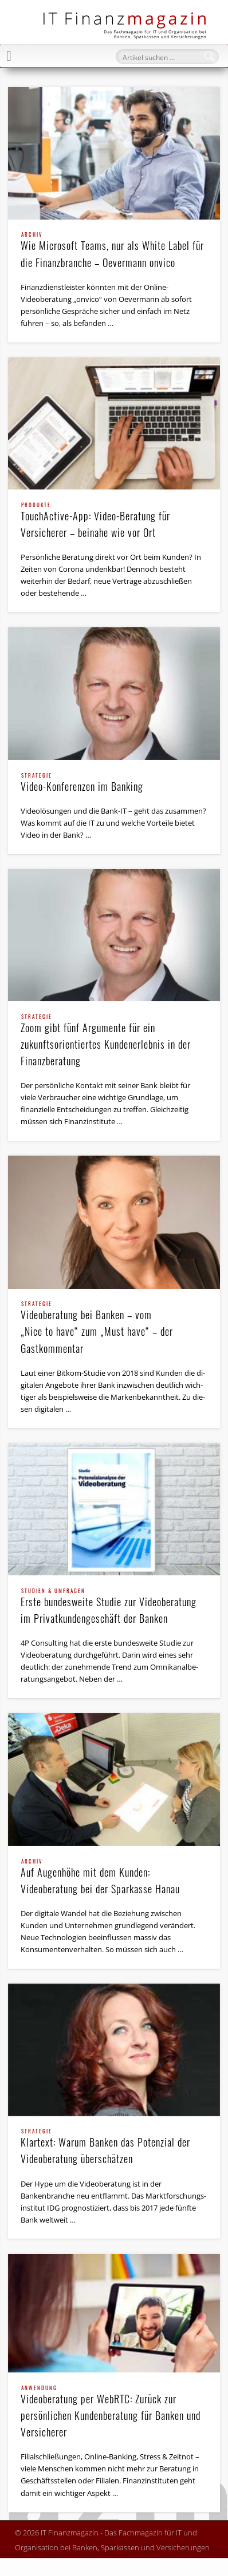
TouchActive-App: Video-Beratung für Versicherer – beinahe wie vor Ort (114, 521)
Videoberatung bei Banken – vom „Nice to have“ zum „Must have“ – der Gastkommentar (114, 1328)
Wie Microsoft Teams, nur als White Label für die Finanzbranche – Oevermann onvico (114, 250)
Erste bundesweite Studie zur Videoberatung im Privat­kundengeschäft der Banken (114, 1607)
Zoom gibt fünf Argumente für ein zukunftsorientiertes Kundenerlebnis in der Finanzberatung (114, 1041)
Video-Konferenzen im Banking (114, 783)
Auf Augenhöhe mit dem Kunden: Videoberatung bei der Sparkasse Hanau (114, 1877)
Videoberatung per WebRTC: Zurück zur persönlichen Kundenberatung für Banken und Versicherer (114, 2412)
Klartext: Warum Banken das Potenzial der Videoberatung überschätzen (114, 2147)
